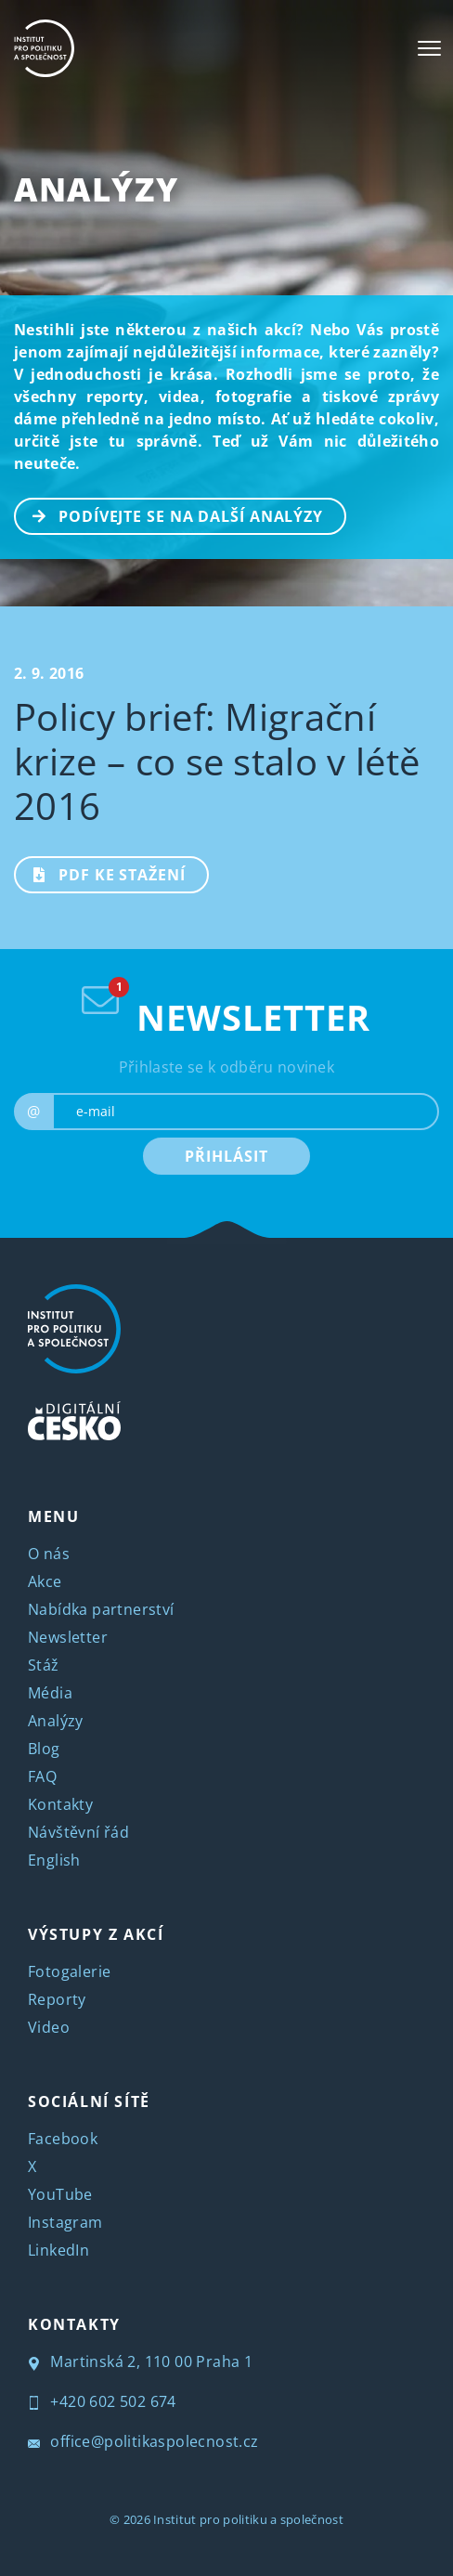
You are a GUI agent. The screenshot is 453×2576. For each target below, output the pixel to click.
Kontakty (60, 1804)
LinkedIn (58, 2250)
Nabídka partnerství (101, 1609)
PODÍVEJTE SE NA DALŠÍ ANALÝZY (169, 514)
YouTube (60, 2194)
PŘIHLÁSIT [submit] (226, 1156)
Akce (45, 1581)
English (54, 1860)
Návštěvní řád (78, 1832)
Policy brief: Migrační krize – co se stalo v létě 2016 (217, 761)
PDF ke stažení (101, 873)
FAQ (42, 1776)
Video (49, 2027)
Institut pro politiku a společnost (248, 2519)
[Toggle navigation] (429, 48)
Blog (44, 1748)
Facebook (62, 2138)
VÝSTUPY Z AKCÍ (95, 1934)
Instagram (65, 2222)
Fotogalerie (69, 1971)
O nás (49, 1553)
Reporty (57, 1999)
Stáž (43, 1665)
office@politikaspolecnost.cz (143, 2441)
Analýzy (96, 189)
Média (50, 1693)
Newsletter (68, 1637)
